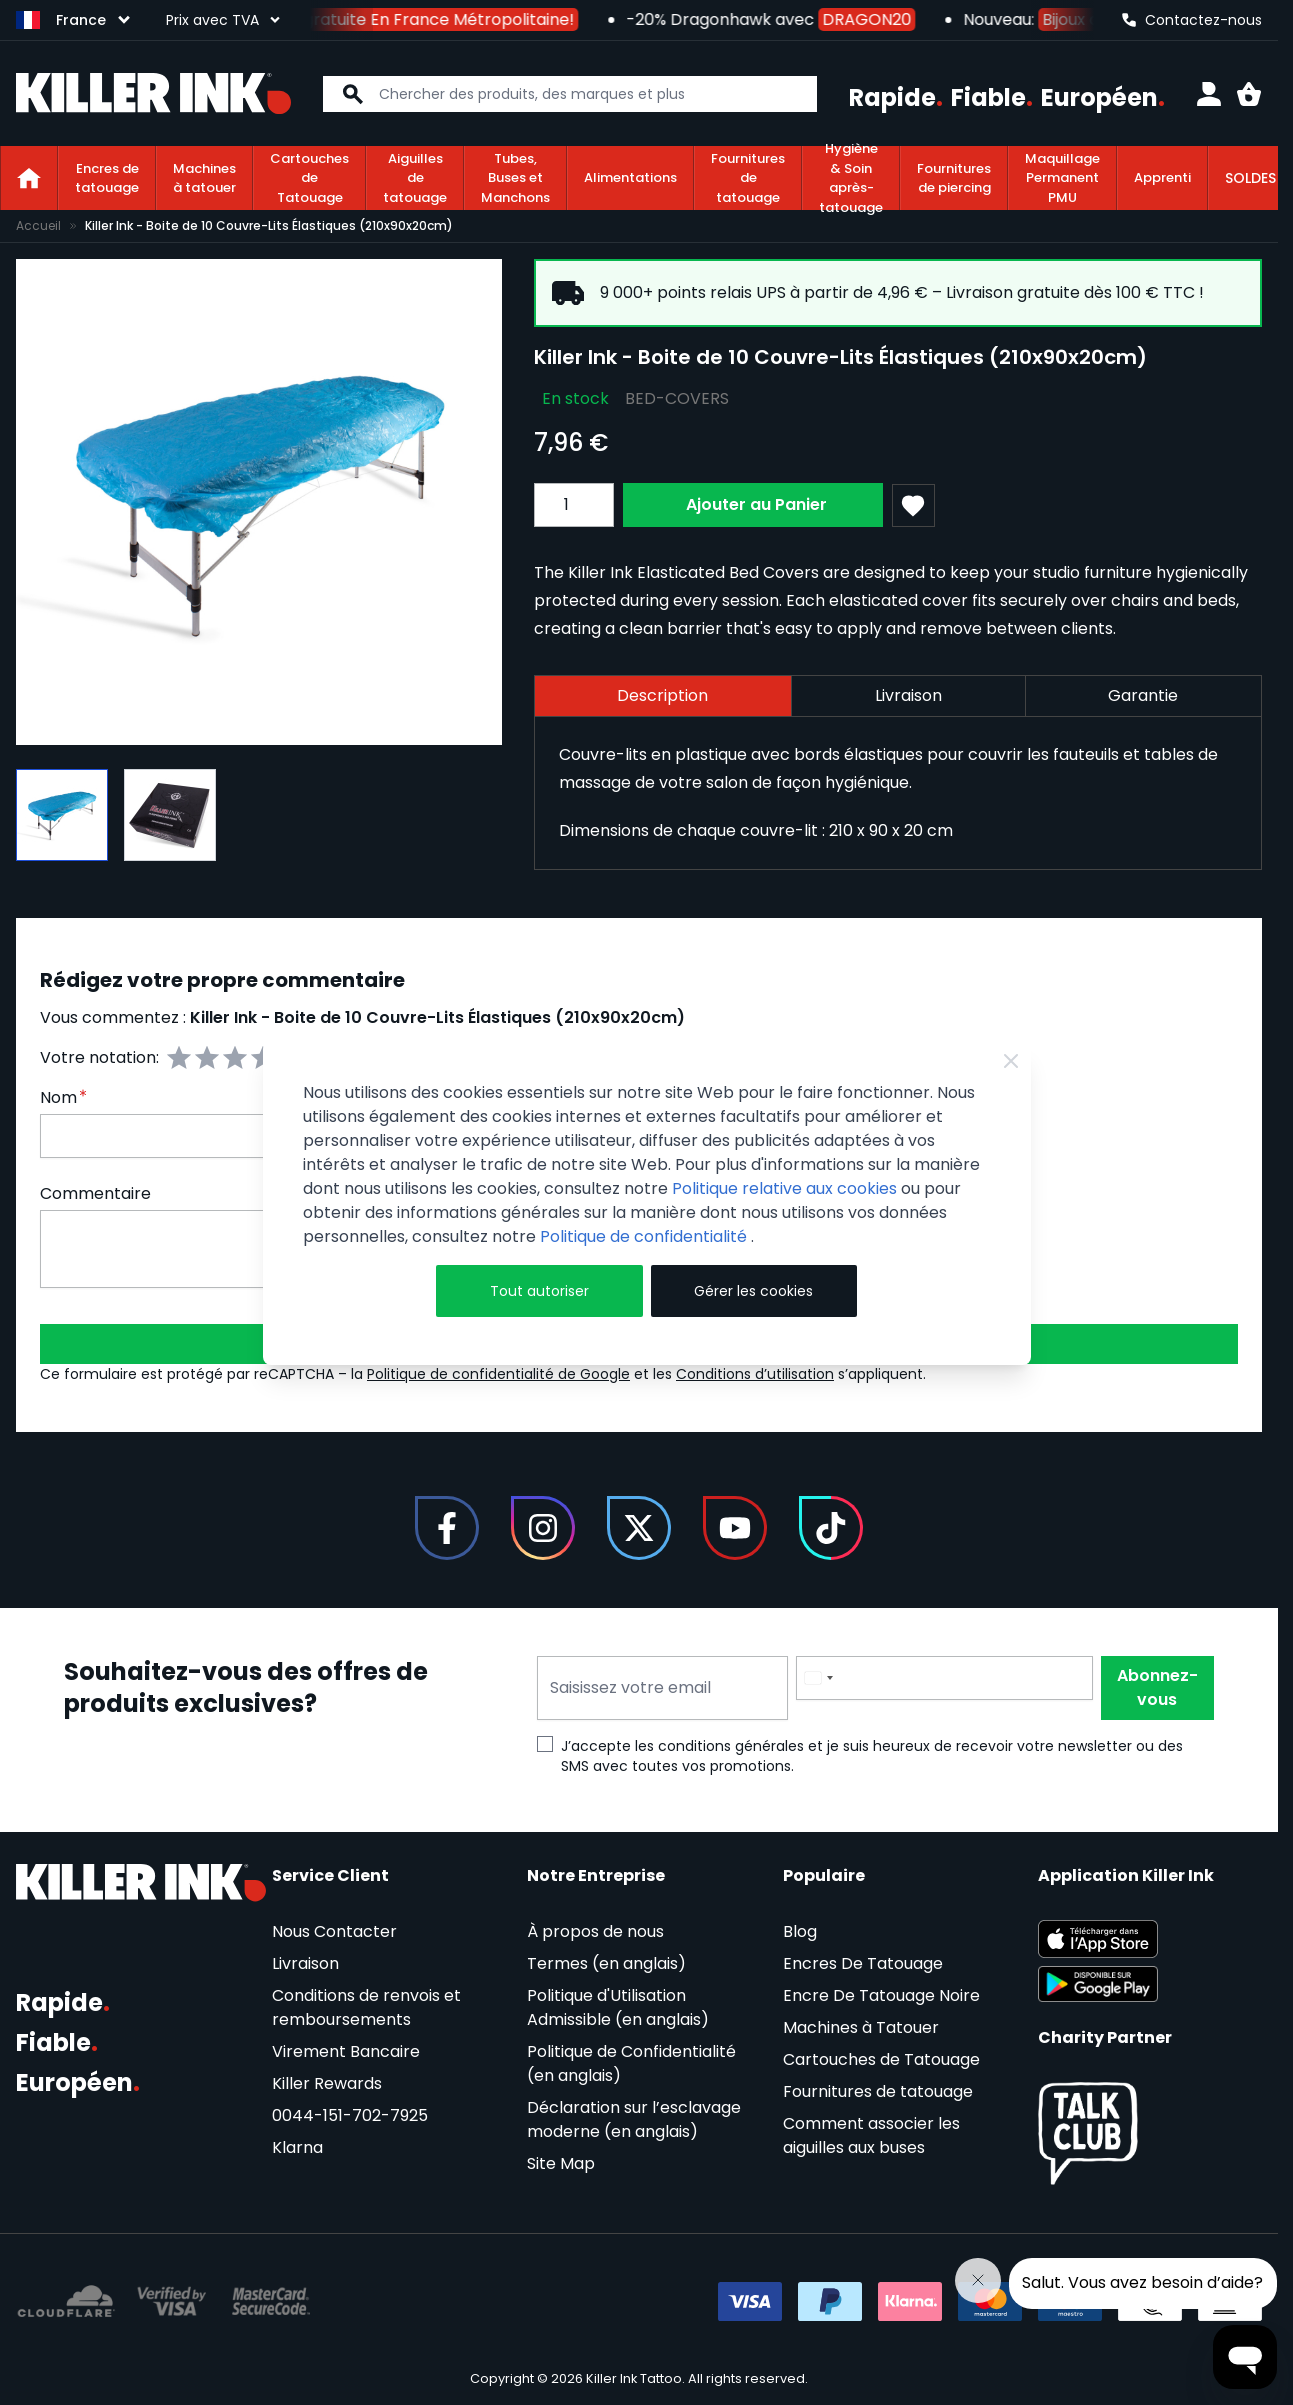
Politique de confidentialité (645, 1236)
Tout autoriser (539, 1291)
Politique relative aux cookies (784, 1188)
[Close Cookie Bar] (1011, 1061)
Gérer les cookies (753, 1291)
